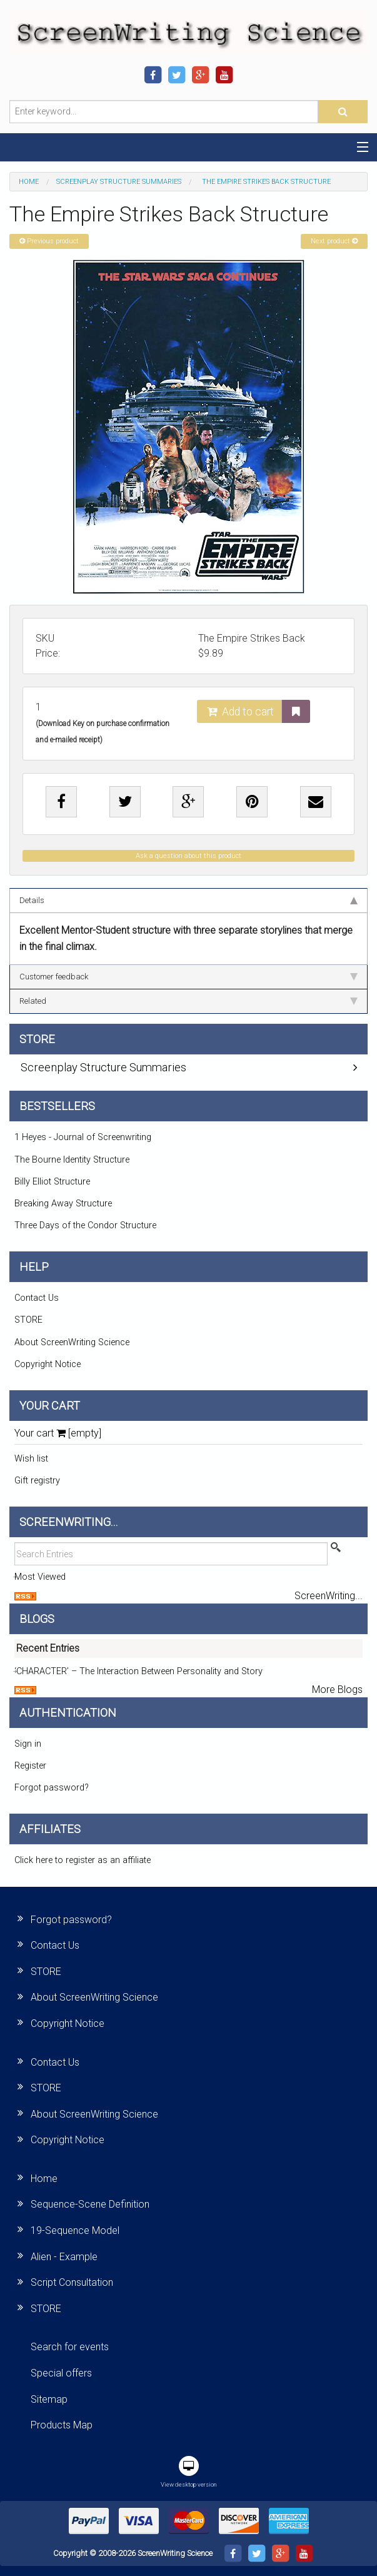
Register (30, 1765)
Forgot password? (51, 1787)
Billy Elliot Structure (52, 1181)
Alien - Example (64, 2257)
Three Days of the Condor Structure (85, 1225)
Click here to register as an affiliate (82, 1860)
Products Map (62, 2425)
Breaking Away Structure (63, 1203)
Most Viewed (40, 1577)
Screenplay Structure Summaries (118, 182)
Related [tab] (188, 1001)
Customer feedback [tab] (188, 976)
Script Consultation (72, 2282)
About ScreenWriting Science (71, 1342)
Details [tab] (188, 900)
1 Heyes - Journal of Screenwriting (82, 1137)
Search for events (70, 2347)
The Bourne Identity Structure (71, 1159)
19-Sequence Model (75, 2230)
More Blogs (337, 1689)
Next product (334, 241)
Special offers (61, 2373)
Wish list (31, 1458)
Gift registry (37, 1480)
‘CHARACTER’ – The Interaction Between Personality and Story (138, 1671)
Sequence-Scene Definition (90, 2204)
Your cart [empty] (57, 1433)
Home (29, 182)
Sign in (27, 1744)
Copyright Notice (47, 1364)
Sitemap (49, 2399)
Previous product (49, 241)
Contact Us (36, 1298)
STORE (28, 1320)
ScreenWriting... (328, 1596)
